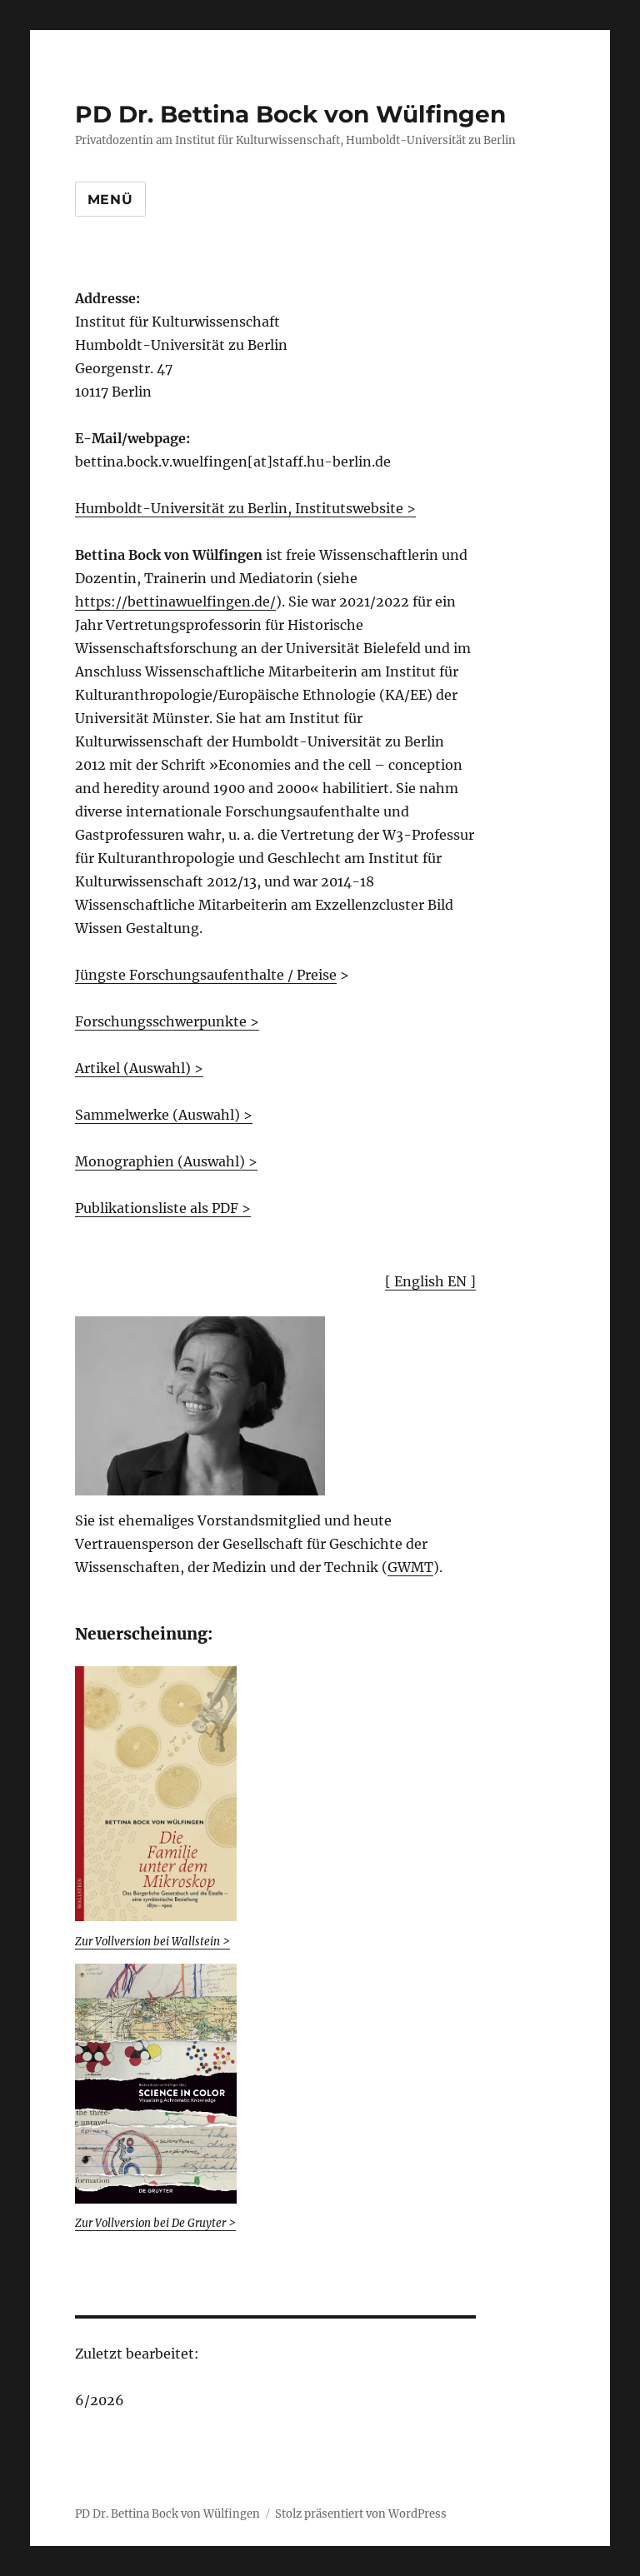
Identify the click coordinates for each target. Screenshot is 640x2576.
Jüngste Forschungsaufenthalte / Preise (206, 974)
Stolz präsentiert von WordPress (361, 2514)
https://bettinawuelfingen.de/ (175, 601)
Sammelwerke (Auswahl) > (163, 1114)
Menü (110, 199)
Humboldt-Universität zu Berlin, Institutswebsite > (245, 508)
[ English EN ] (430, 1281)
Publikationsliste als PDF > (163, 1208)
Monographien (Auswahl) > (166, 1161)
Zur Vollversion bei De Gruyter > (155, 2223)
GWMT (410, 1567)
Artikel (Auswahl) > (139, 1068)
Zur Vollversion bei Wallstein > (152, 1941)
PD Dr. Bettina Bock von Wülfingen (290, 114)
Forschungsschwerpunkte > (167, 1021)
